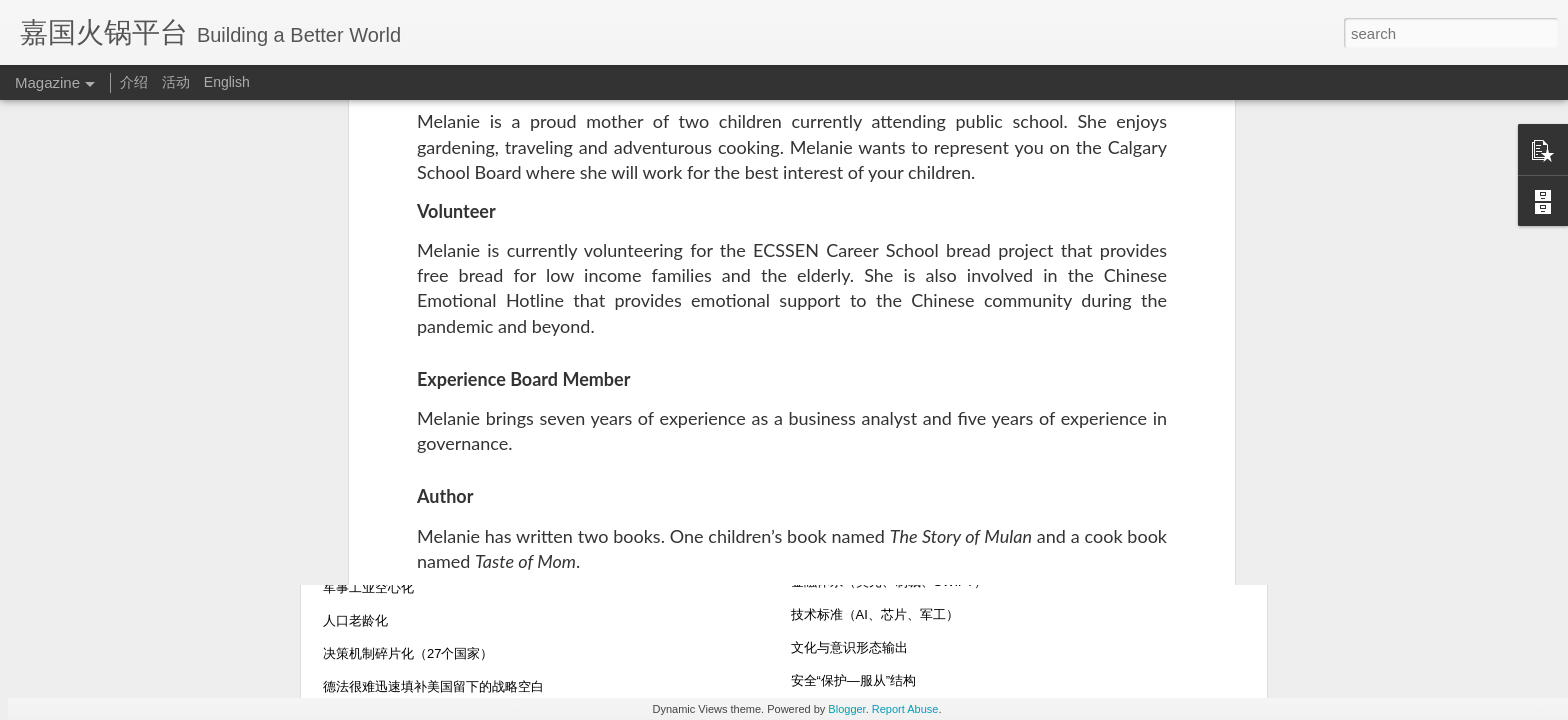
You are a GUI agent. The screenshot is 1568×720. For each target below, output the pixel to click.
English (227, 82)
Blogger (846, 709)
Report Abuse (905, 709)
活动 (176, 82)
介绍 (134, 82)
